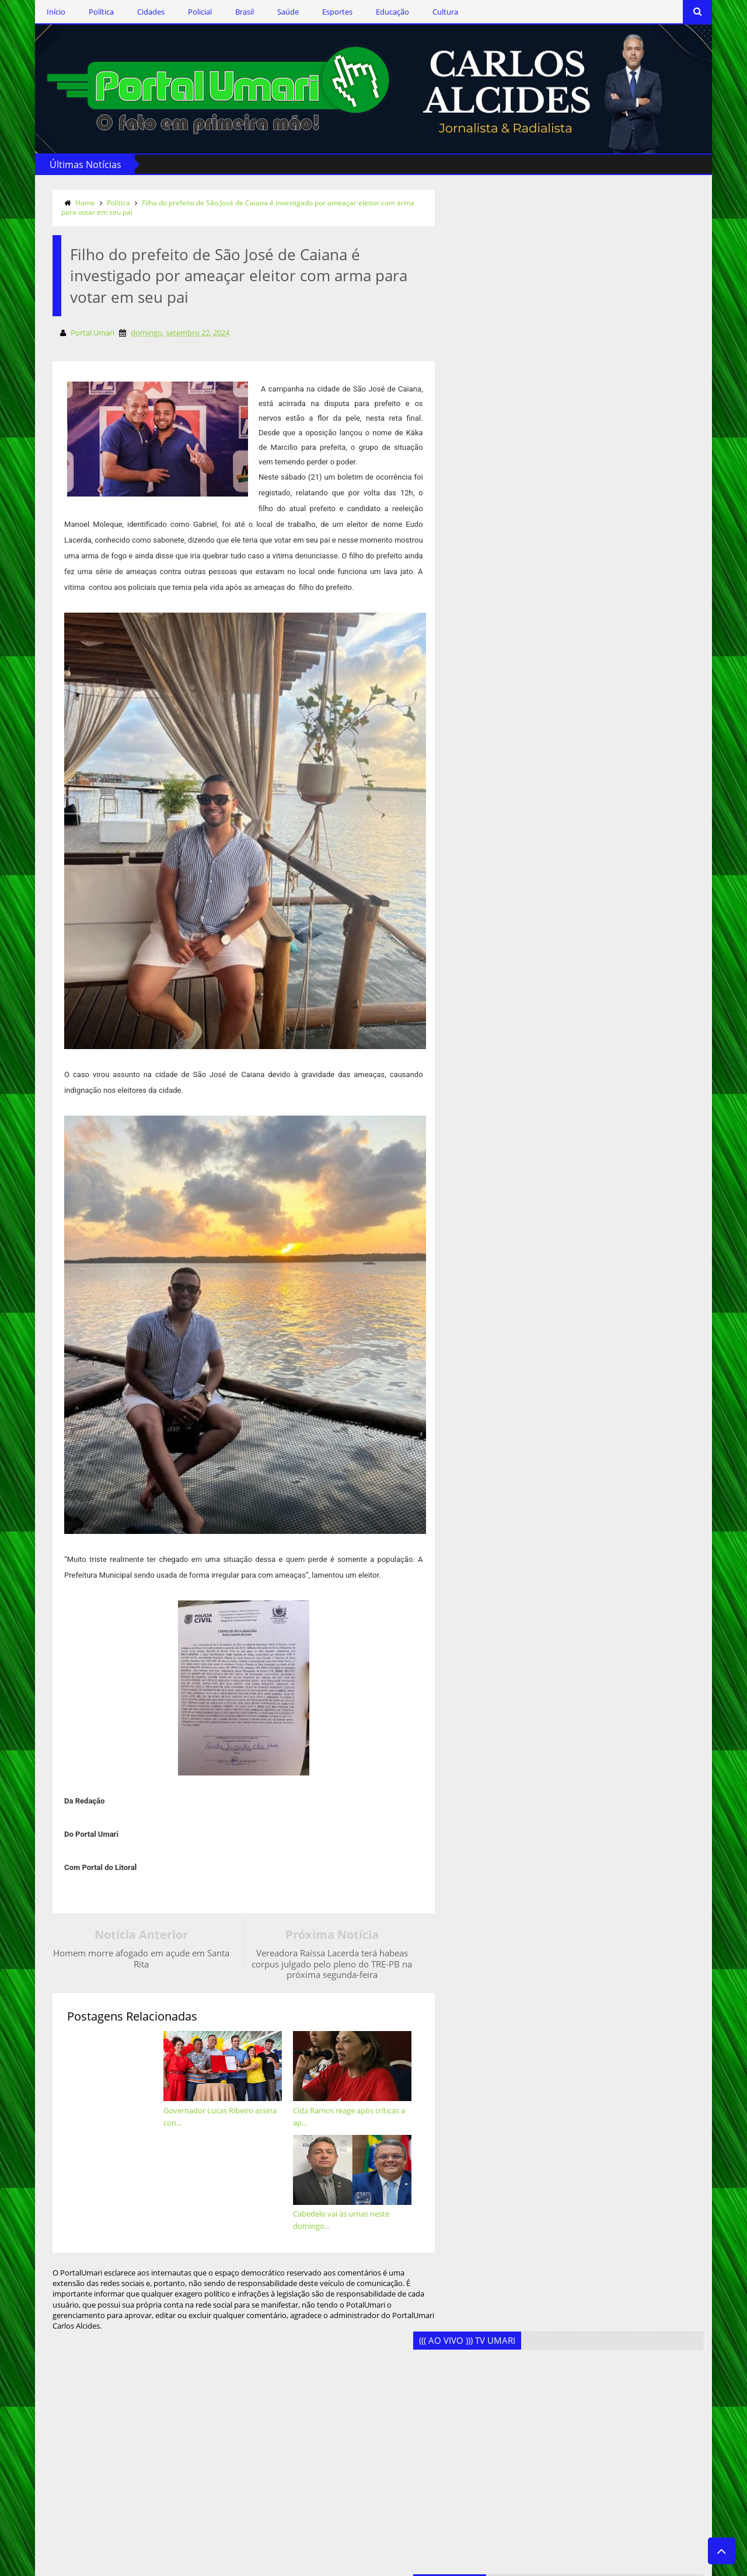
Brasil (233, 11)
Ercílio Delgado (246, 2418)
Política (89, 11)
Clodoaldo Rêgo (248, 2342)
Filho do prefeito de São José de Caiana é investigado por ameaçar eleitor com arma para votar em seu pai (226, 206)
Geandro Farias (247, 2456)
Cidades (139, 11)
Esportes (325, 11)
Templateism (201, 2565)
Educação (380, 11)
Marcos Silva (242, 2475)
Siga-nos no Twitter (104, 2337)
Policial (188, 11)
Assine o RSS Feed (102, 2372)
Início (44, 11)
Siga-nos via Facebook (110, 2303)
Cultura (433, 11)
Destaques (239, 2380)
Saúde (276, 11)
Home (73, 202)
